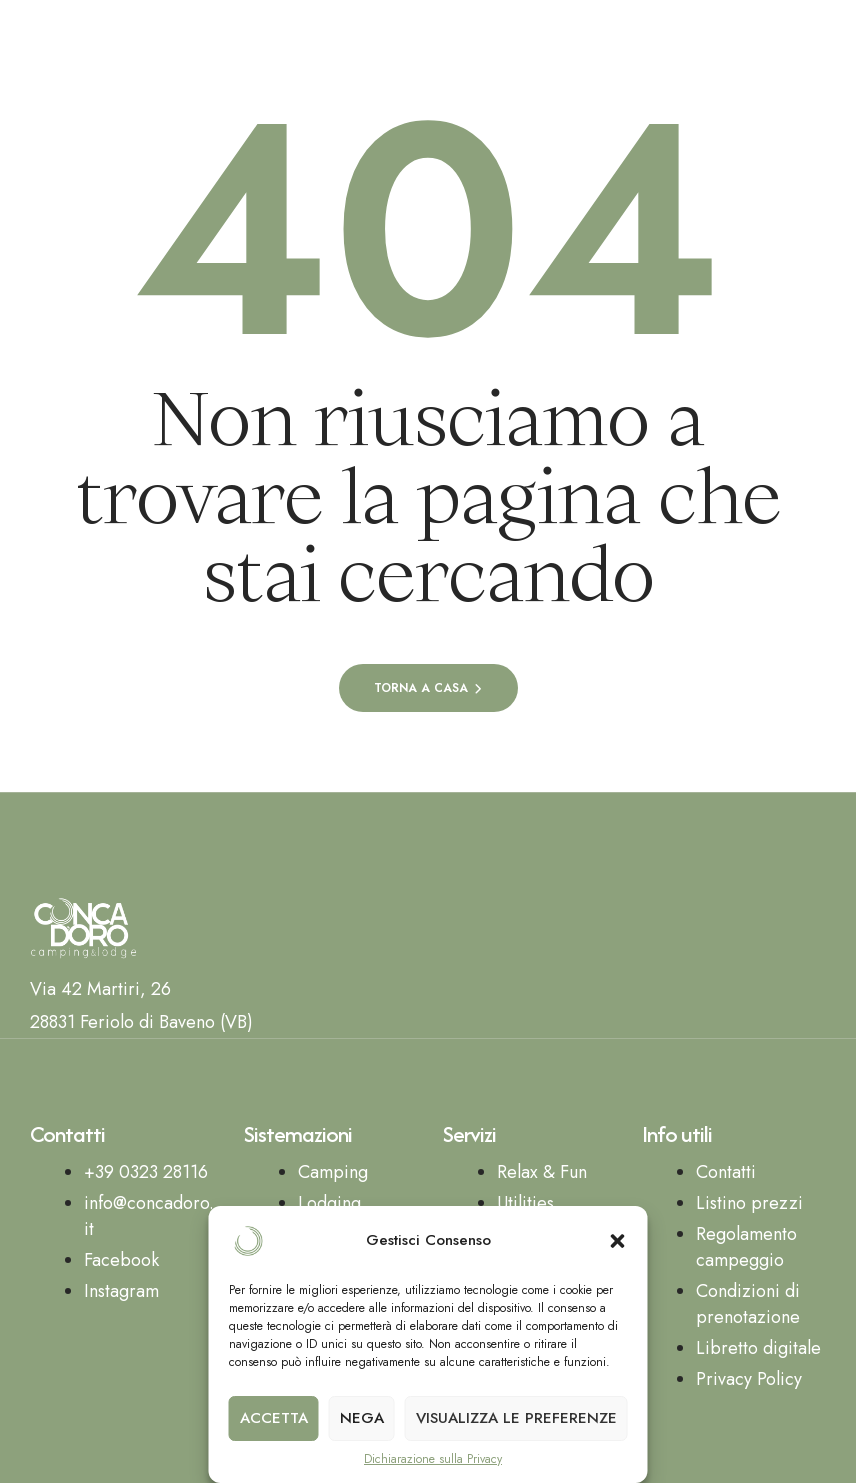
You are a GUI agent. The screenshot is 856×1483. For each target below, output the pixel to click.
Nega (362, 1418)
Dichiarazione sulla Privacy (433, 1459)
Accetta (274, 1418)
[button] (618, 1241)
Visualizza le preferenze (516, 1418)
